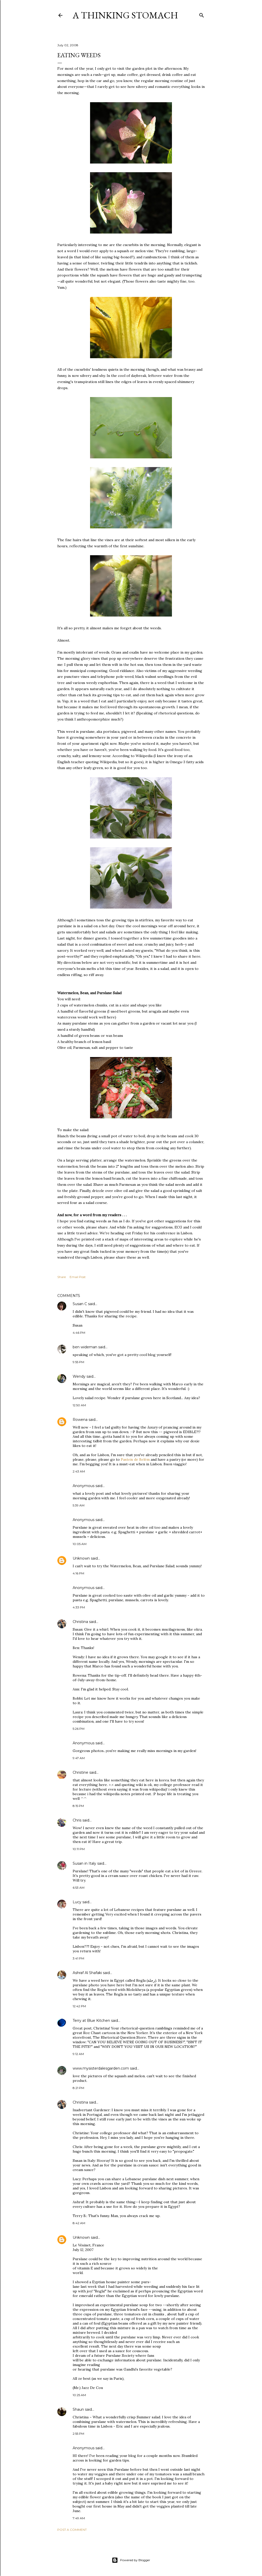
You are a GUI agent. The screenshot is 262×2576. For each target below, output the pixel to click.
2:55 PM (78, 2433)
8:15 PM (78, 1806)
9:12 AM (78, 2054)
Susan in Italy (84, 1863)
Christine (80, 1772)
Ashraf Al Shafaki (87, 1972)
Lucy (77, 1902)
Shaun (78, 2409)
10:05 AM (79, 1544)
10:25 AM (79, 2395)
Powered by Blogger (131, 2560)
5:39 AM (78, 1505)
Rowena (80, 1419)
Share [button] (61, 1277)
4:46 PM (79, 1333)
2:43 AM (79, 1471)
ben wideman (85, 1347)
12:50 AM (79, 1405)
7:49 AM (79, 2518)
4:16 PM (78, 1573)
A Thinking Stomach (125, 15)
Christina (80, 1621)
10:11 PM (79, 1849)
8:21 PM (78, 2088)
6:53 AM (78, 1887)
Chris (77, 1820)
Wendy (79, 1376)
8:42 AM (79, 2223)
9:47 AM (79, 1758)
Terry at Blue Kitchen (91, 2020)
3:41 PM (78, 1958)
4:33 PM (79, 1607)
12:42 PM (79, 2006)
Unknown (81, 1558)
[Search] (202, 14)
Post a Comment (72, 2530)
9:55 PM (78, 1362)
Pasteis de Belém (135, 1459)
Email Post (78, 1277)
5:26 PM (78, 1729)
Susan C (80, 1304)
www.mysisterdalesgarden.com (101, 2068)
